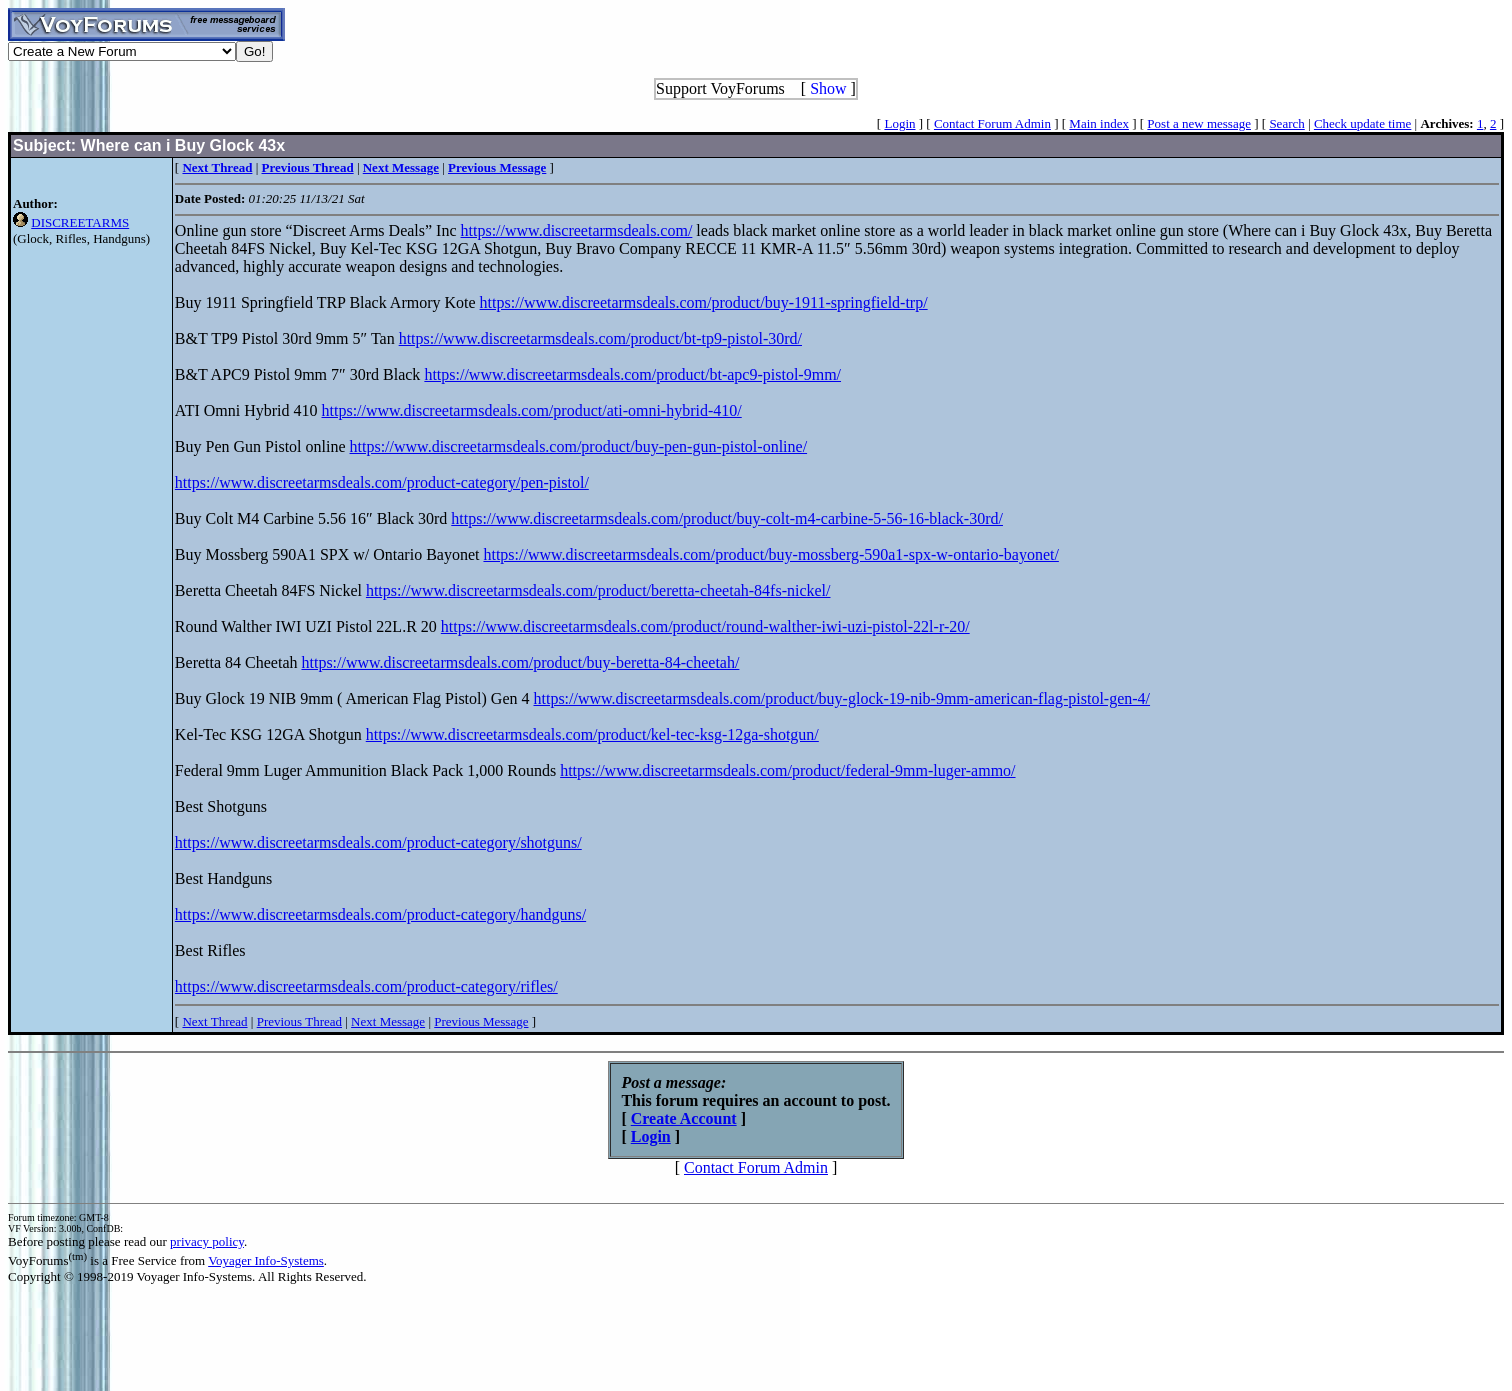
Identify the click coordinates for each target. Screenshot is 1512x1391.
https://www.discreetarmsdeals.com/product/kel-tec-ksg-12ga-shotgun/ (592, 734)
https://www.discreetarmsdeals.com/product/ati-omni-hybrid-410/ (532, 410)
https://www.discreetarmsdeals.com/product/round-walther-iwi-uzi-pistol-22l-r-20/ (705, 626)
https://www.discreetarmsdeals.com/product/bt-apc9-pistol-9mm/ (632, 374)
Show (828, 88)
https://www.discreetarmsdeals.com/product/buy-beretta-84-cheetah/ (520, 662)
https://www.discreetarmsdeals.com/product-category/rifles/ (366, 986)
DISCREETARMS (80, 222)
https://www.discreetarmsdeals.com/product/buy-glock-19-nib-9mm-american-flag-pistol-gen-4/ (842, 698)
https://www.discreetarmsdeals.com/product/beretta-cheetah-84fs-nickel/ (598, 590)
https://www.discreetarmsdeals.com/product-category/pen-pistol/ (382, 482)
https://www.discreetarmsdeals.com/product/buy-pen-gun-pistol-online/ (579, 446)
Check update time (1362, 123)
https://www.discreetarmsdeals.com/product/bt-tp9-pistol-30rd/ (600, 338)
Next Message (388, 1021)
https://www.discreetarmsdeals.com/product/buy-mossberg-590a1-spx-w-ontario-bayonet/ (770, 554)
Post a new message (1199, 123)
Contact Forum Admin (992, 123)
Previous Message (481, 1021)
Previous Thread (299, 1021)
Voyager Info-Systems (266, 1260)
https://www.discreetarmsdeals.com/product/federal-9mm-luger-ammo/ (787, 770)
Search (1286, 123)
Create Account (684, 1118)
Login (899, 123)
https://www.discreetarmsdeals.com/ (577, 230)
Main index (1099, 123)
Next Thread (214, 1021)
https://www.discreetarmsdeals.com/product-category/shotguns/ (378, 842)
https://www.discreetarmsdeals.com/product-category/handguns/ (380, 914)
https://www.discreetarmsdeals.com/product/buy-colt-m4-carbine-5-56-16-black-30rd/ (727, 518)
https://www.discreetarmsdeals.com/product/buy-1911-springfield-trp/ (704, 302)
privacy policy (207, 1241)
